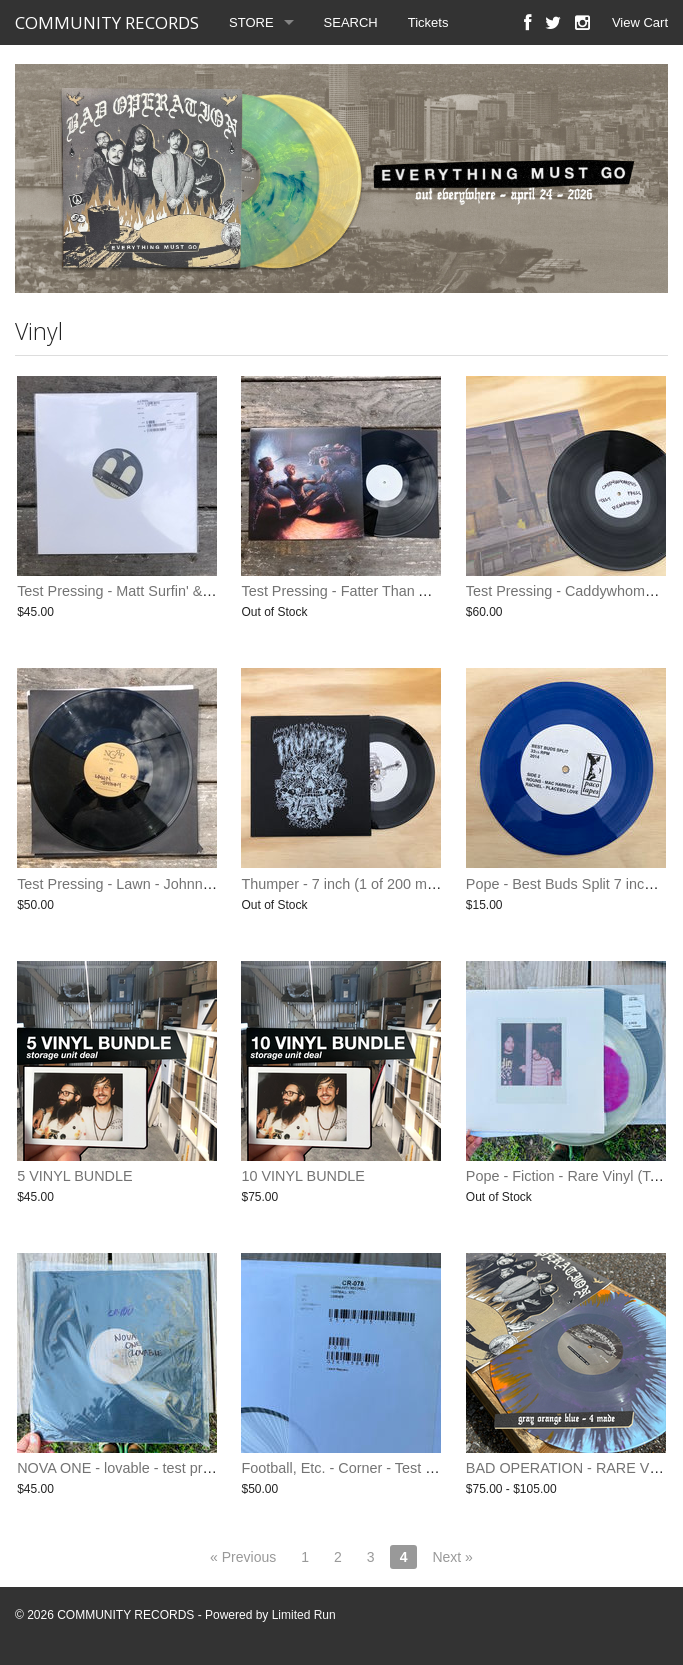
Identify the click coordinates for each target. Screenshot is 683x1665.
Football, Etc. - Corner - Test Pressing (361, 1468)
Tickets (428, 22)
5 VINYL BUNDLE (74, 1176)
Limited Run (304, 1615)
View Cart (640, 22)
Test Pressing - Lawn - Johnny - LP (128, 884)
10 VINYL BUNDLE (302, 1176)
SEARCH (351, 22)
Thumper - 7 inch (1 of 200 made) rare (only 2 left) (400, 884)
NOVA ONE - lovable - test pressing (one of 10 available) (197, 1468)
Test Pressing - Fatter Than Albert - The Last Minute (406, 591)
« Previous (243, 1557)
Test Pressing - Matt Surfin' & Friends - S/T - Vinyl (175, 591)
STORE (251, 22)
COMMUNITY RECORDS (107, 22)
